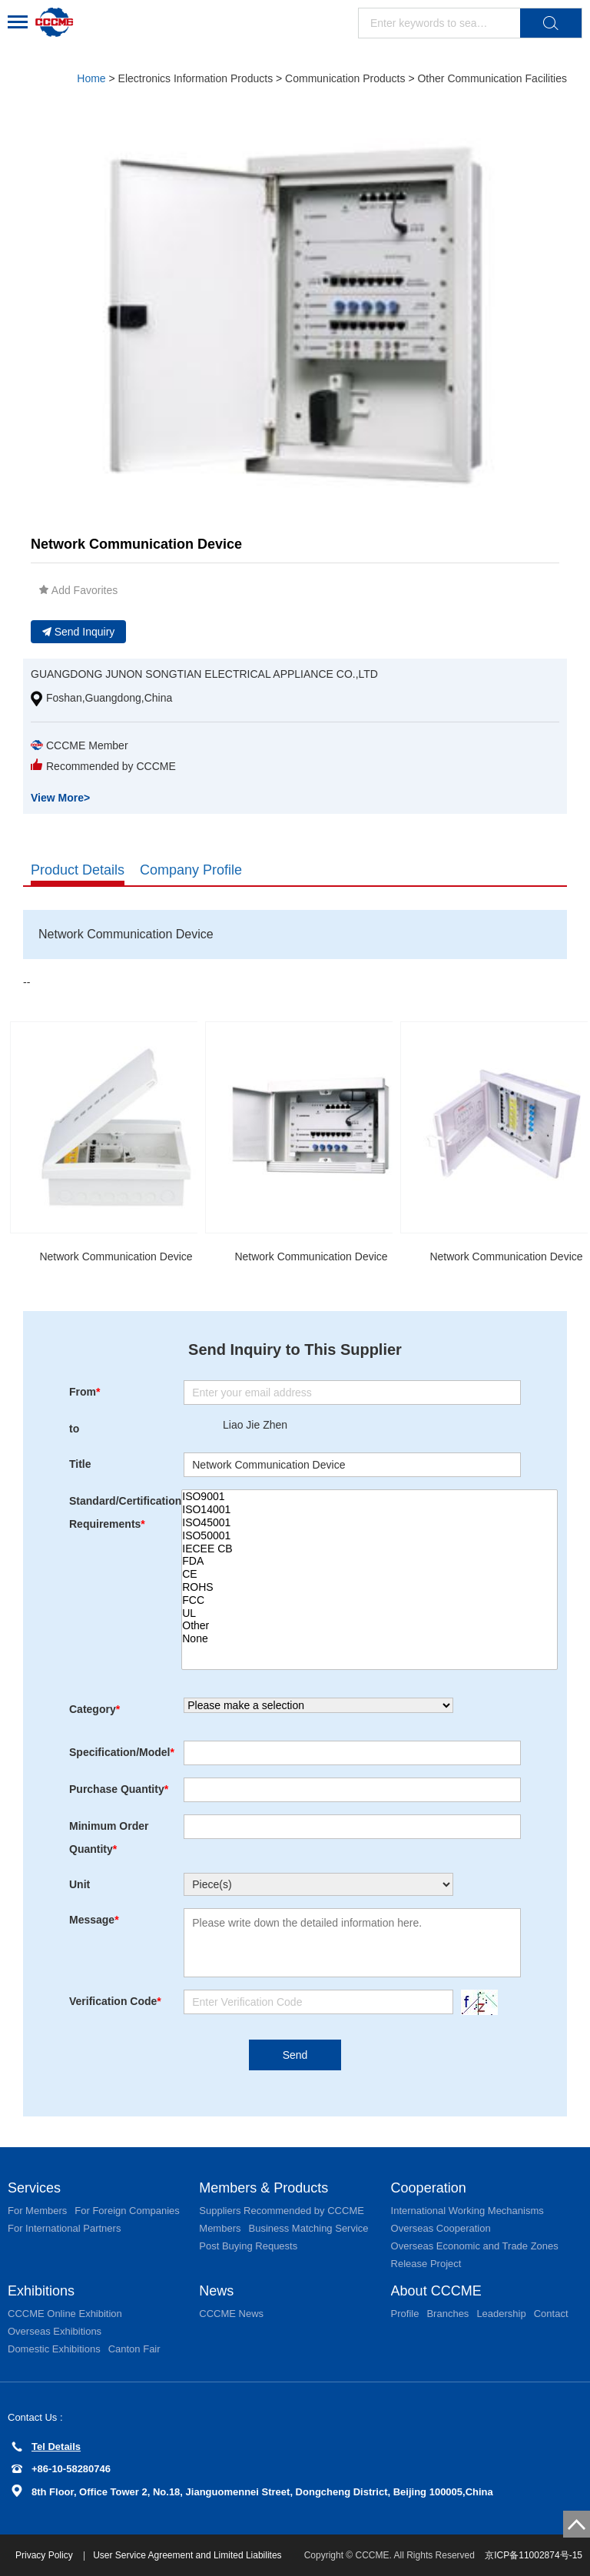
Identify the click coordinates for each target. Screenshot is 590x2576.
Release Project (426, 2263)
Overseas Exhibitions (54, 2331)
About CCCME (436, 2291)
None (369, 1638)
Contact (551, 2313)
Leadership (500, 2313)
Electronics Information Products (195, 78)
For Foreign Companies (127, 2210)
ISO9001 (369, 1496)
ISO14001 (369, 1509)
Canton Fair (134, 2349)
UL (369, 1613)
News (216, 2291)
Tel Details (46, 2446)
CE (369, 1574)
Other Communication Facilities (492, 78)
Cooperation (428, 2188)
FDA (369, 1561)
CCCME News (231, 2313)
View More (60, 798)
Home (91, 78)
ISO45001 (369, 1522)
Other (369, 1625)
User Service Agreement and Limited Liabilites (187, 2555)
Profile (405, 2313)
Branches (447, 2313)
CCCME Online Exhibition (65, 2313)
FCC (369, 1600)
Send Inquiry (78, 632)
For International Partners (64, 2228)
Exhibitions (41, 2291)
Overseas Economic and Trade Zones (475, 2246)
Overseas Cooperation (441, 2228)
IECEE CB (369, 1548)
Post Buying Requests (248, 2246)
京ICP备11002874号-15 (533, 2555)
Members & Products (263, 2188)
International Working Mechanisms (467, 2210)
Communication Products (345, 78)
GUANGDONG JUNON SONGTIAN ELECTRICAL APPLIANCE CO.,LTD (204, 674)
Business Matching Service (308, 2228)
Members (219, 2228)
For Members (37, 2210)
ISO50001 (369, 1535)
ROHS (369, 1587)
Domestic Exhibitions (54, 2349)
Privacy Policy (45, 2555)
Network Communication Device (115, 1256)
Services (34, 2188)
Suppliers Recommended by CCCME (281, 2210)
